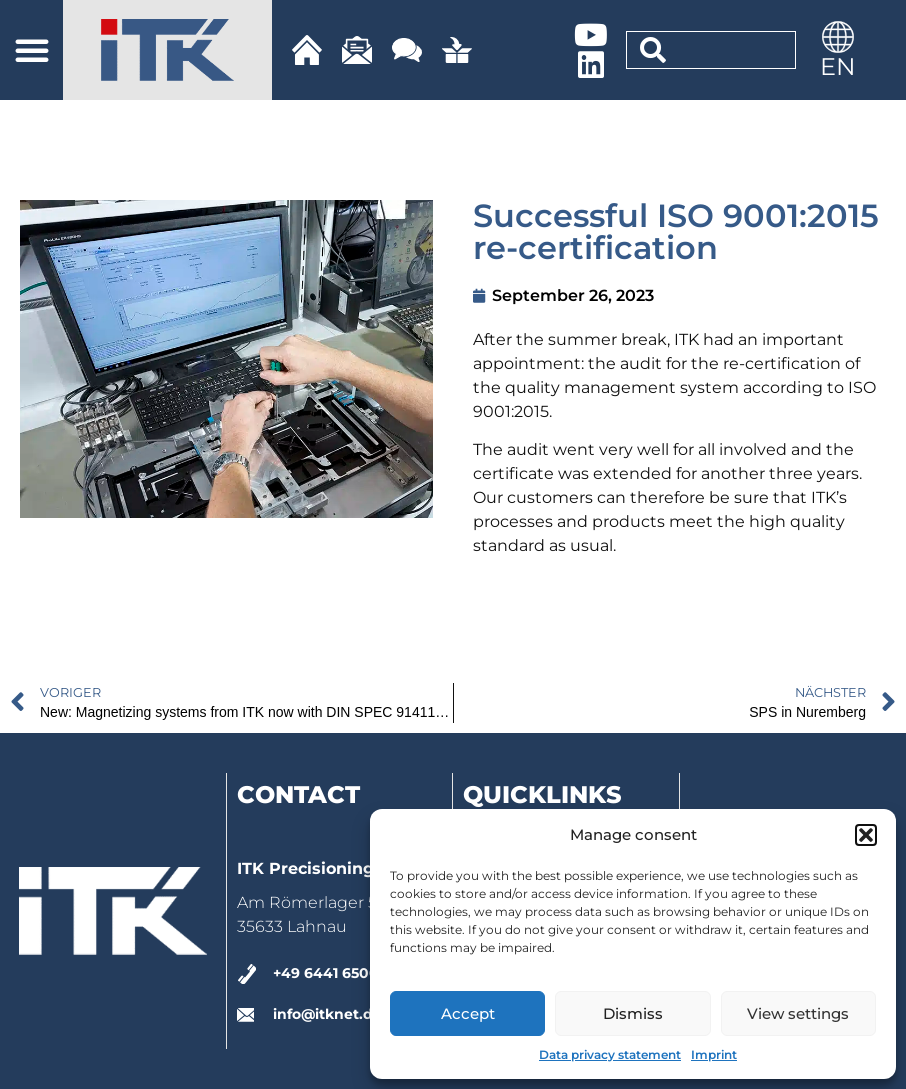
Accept (468, 1013)
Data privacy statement (610, 1054)
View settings (798, 1013)
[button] (866, 835)
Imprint (714, 1054)
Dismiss (633, 1013)
